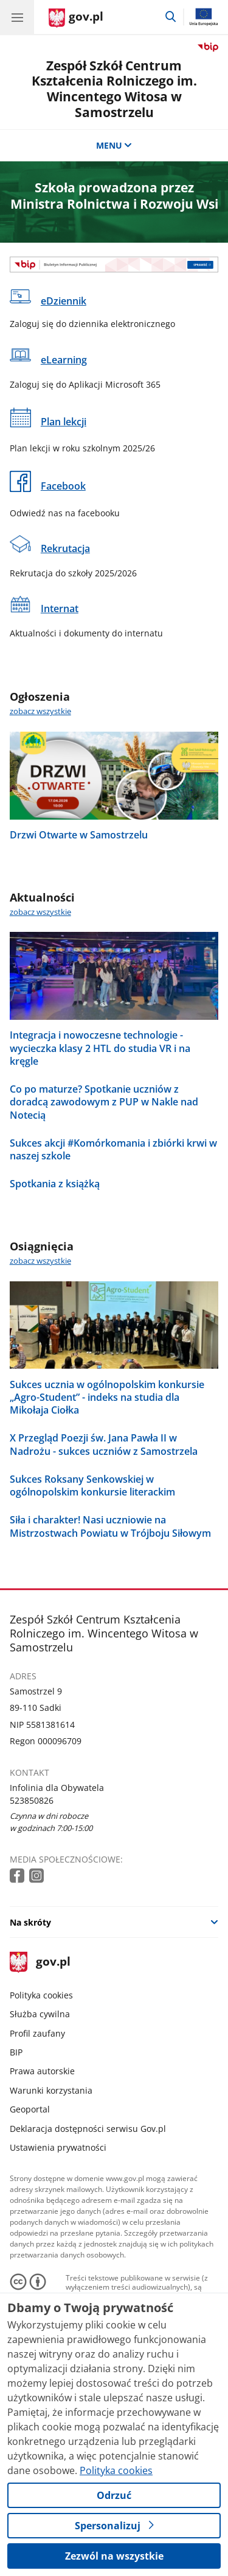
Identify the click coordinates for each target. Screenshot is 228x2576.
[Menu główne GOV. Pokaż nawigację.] (17, 17)
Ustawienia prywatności (58, 2147)
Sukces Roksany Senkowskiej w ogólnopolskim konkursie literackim (92, 1485)
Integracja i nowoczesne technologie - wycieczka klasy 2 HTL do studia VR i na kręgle (100, 1047)
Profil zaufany (37, 2033)
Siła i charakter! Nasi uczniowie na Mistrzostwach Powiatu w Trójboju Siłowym (110, 1526)
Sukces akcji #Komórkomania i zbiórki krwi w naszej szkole (113, 1149)
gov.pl (40, 1962)
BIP (16, 2052)
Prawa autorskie (42, 2071)
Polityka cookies (41, 1995)
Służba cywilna (40, 2014)
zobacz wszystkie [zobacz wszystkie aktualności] (40, 912)
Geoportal (30, 2109)
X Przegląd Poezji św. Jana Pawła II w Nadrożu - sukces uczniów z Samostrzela (104, 1444)
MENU (114, 145)
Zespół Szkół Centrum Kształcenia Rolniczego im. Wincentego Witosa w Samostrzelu (114, 88)
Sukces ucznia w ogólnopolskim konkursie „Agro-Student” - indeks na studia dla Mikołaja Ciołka (107, 1397)
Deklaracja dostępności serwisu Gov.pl (88, 2128)
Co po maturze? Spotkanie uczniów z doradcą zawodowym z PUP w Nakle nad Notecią (104, 1101)
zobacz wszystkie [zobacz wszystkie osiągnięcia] (40, 1261)
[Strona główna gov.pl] (76, 18)
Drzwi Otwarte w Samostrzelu (79, 834)
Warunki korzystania (51, 2090)
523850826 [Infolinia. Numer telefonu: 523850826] (32, 1800)
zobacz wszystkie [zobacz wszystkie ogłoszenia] (40, 711)
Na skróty (30, 1922)
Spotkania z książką (55, 1183)
